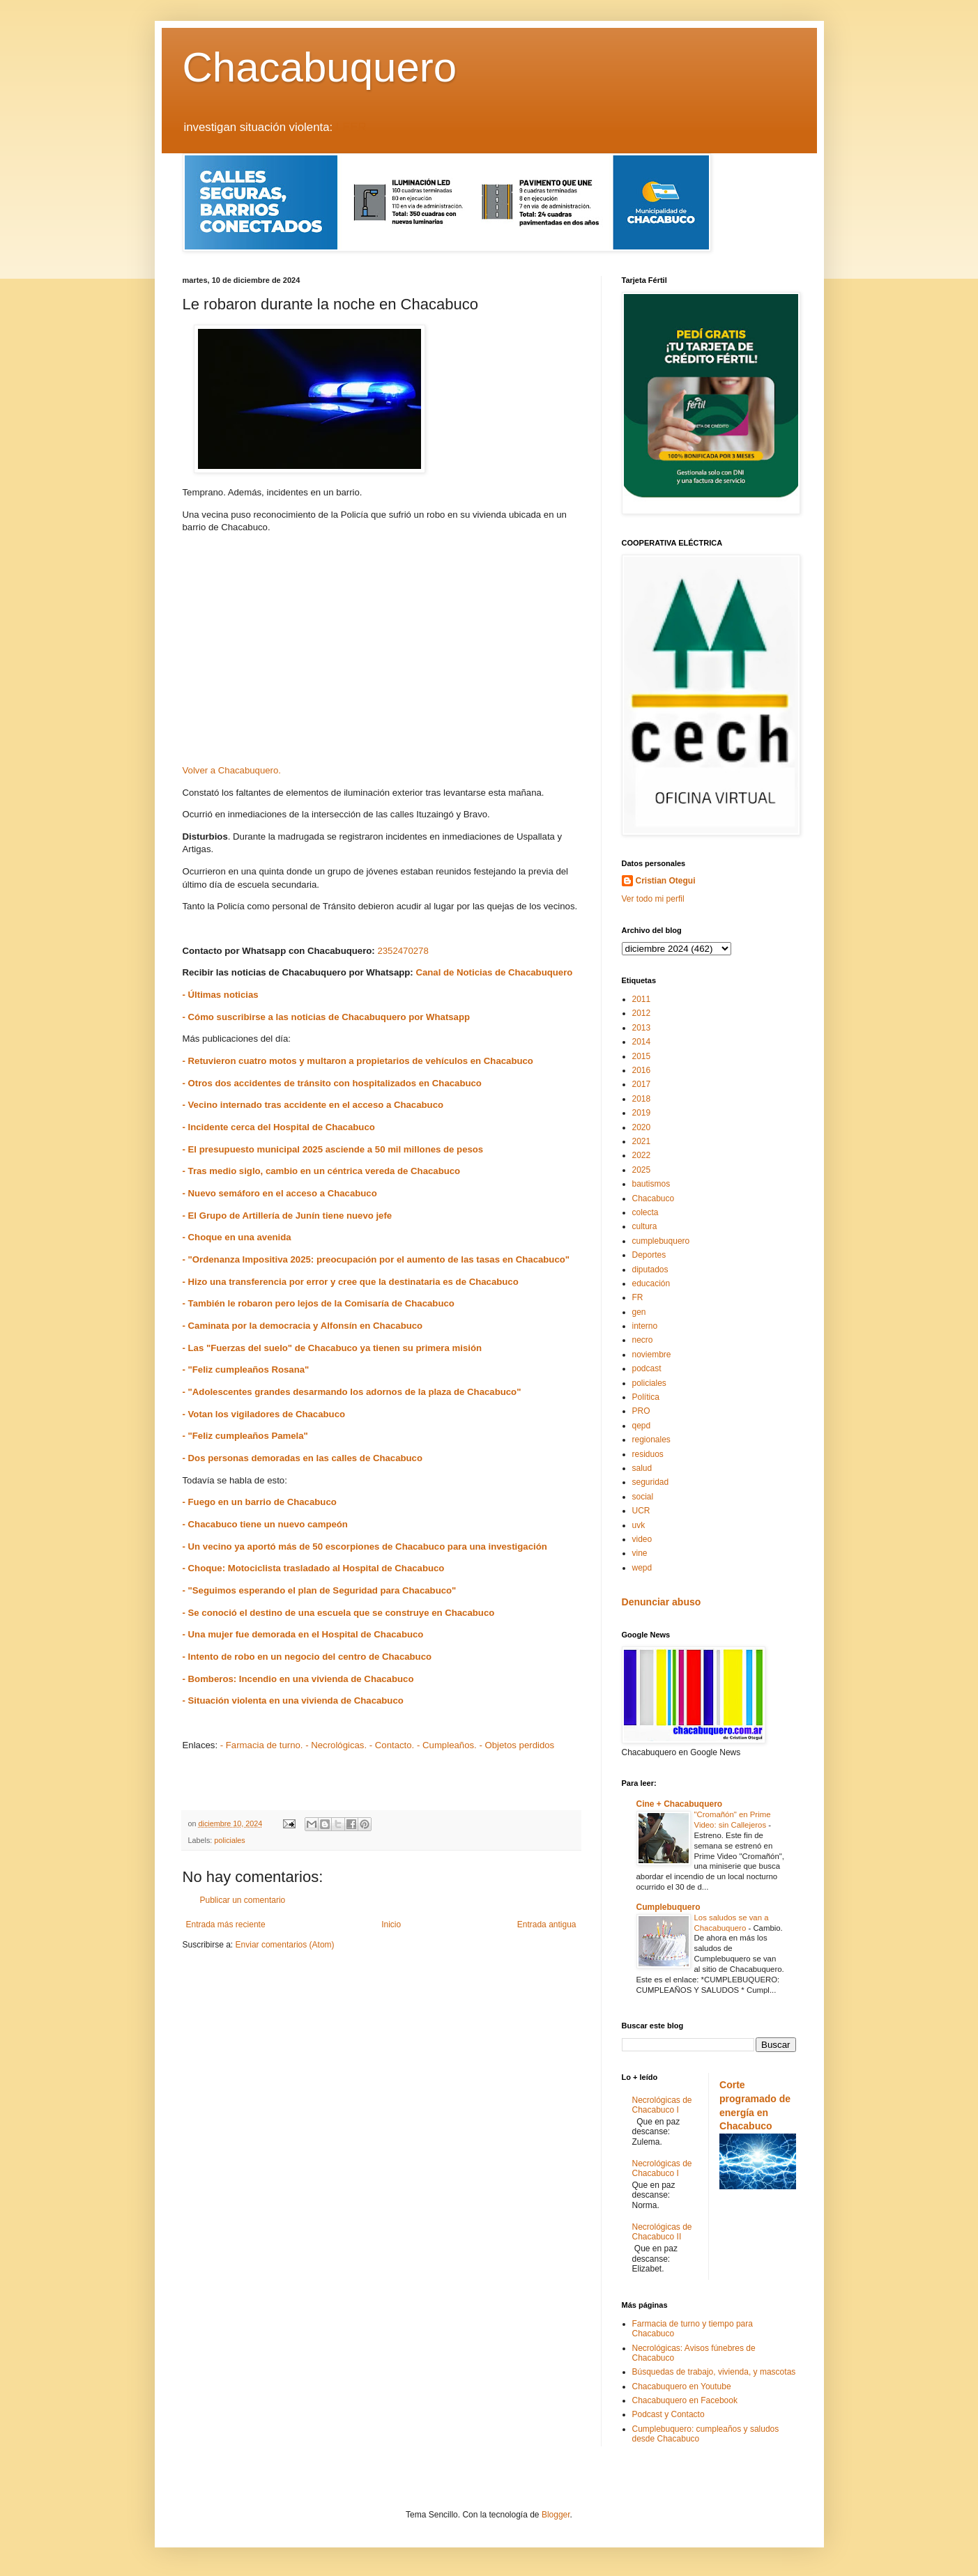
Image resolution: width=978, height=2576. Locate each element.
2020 (641, 1127)
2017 (641, 1084)
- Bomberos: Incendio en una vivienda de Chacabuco (298, 1679)
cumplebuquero (661, 1241)
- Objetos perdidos (516, 1745)
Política (645, 1397)
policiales (229, 1840)
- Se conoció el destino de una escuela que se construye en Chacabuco (339, 1612)
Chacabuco (653, 1198)
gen (639, 1312)
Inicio (391, 1924)
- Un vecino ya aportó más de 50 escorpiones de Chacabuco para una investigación (365, 1546)
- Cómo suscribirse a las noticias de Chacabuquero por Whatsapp (327, 1017)
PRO (641, 1411)
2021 (641, 1141)
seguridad (650, 1482)
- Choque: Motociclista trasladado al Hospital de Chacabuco (314, 1568)
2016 (641, 1070)
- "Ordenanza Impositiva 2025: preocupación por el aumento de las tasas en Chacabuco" (376, 1259)
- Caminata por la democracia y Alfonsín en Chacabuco (303, 1325)
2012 (641, 1013)
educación (651, 1283)
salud (642, 1468)
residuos (648, 1454)
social (643, 1497)
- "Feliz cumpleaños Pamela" (245, 1435)
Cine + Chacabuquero (679, 1804)
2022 (641, 1155)
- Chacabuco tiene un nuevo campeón (265, 1524)
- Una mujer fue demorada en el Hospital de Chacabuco (303, 1634)
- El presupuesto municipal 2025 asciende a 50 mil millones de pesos (333, 1149)
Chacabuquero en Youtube (681, 2386)
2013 (641, 1028)
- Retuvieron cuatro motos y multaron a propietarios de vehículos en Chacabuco (358, 1061)
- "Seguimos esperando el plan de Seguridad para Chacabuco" (320, 1590)
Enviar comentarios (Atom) (285, 1945)
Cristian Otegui (666, 881)
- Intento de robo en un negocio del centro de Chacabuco (307, 1656)
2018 (641, 1099)
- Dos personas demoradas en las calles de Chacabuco (302, 1458)
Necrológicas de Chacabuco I (662, 2105)
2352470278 (402, 951)
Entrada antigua (546, 1924)
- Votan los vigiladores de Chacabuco (264, 1414)
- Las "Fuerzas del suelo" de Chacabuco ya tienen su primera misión (332, 1348)
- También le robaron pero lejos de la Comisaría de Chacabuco (318, 1303)
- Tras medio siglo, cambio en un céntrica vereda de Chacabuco (322, 1171)
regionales (651, 1439)
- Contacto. (392, 1745)
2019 (641, 1113)
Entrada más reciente (226, 1924)
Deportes (649, 1255)
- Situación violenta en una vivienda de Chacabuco (293, 1700)
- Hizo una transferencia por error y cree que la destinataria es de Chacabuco (351, 1282)
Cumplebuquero (668, 1907)
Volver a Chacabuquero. (232, 770)
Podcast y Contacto (668, 2414)
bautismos (651, 1184)
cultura (644, 1226)
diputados (650, 1269)
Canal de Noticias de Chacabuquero (493, 972)
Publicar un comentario (243, 1900)
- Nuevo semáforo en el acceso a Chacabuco (280, 1193)
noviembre (651, 1354)
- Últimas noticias (221, 994)
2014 (641, 1042)
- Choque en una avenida (237, 1237)
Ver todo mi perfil (653, 899)
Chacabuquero (320, 67)
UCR (641, 1510)
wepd (642, 1568)
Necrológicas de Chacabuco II (662, 2232)
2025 (641, 1170)
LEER (351, 127)
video (642, 1539)
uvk (638, 1525)
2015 (641, 1056)
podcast (647, 1368)
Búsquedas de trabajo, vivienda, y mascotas (714, 2372)
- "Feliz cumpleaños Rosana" (246, 1369)
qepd (641, 1425)
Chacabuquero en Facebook (685, 2400)
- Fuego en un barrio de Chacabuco (261, 1502)
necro (642, 1340)
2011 (641, 999)
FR (637, 1297)
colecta (645, 1212)
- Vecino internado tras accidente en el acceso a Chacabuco (313, 1105)
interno (645, 1326)
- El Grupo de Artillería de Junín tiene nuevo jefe (287, 1215)
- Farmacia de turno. (261, 1745)
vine (640, 1553)
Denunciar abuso (661, 1601)
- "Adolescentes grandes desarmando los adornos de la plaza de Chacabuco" (352, 1392)
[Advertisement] (381, 653)
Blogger (556, 2515)
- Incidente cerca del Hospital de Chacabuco (279, 1127)
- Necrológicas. (336, 1745)
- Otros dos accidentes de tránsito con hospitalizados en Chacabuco (332, 1083)
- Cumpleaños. (447, 1745)
